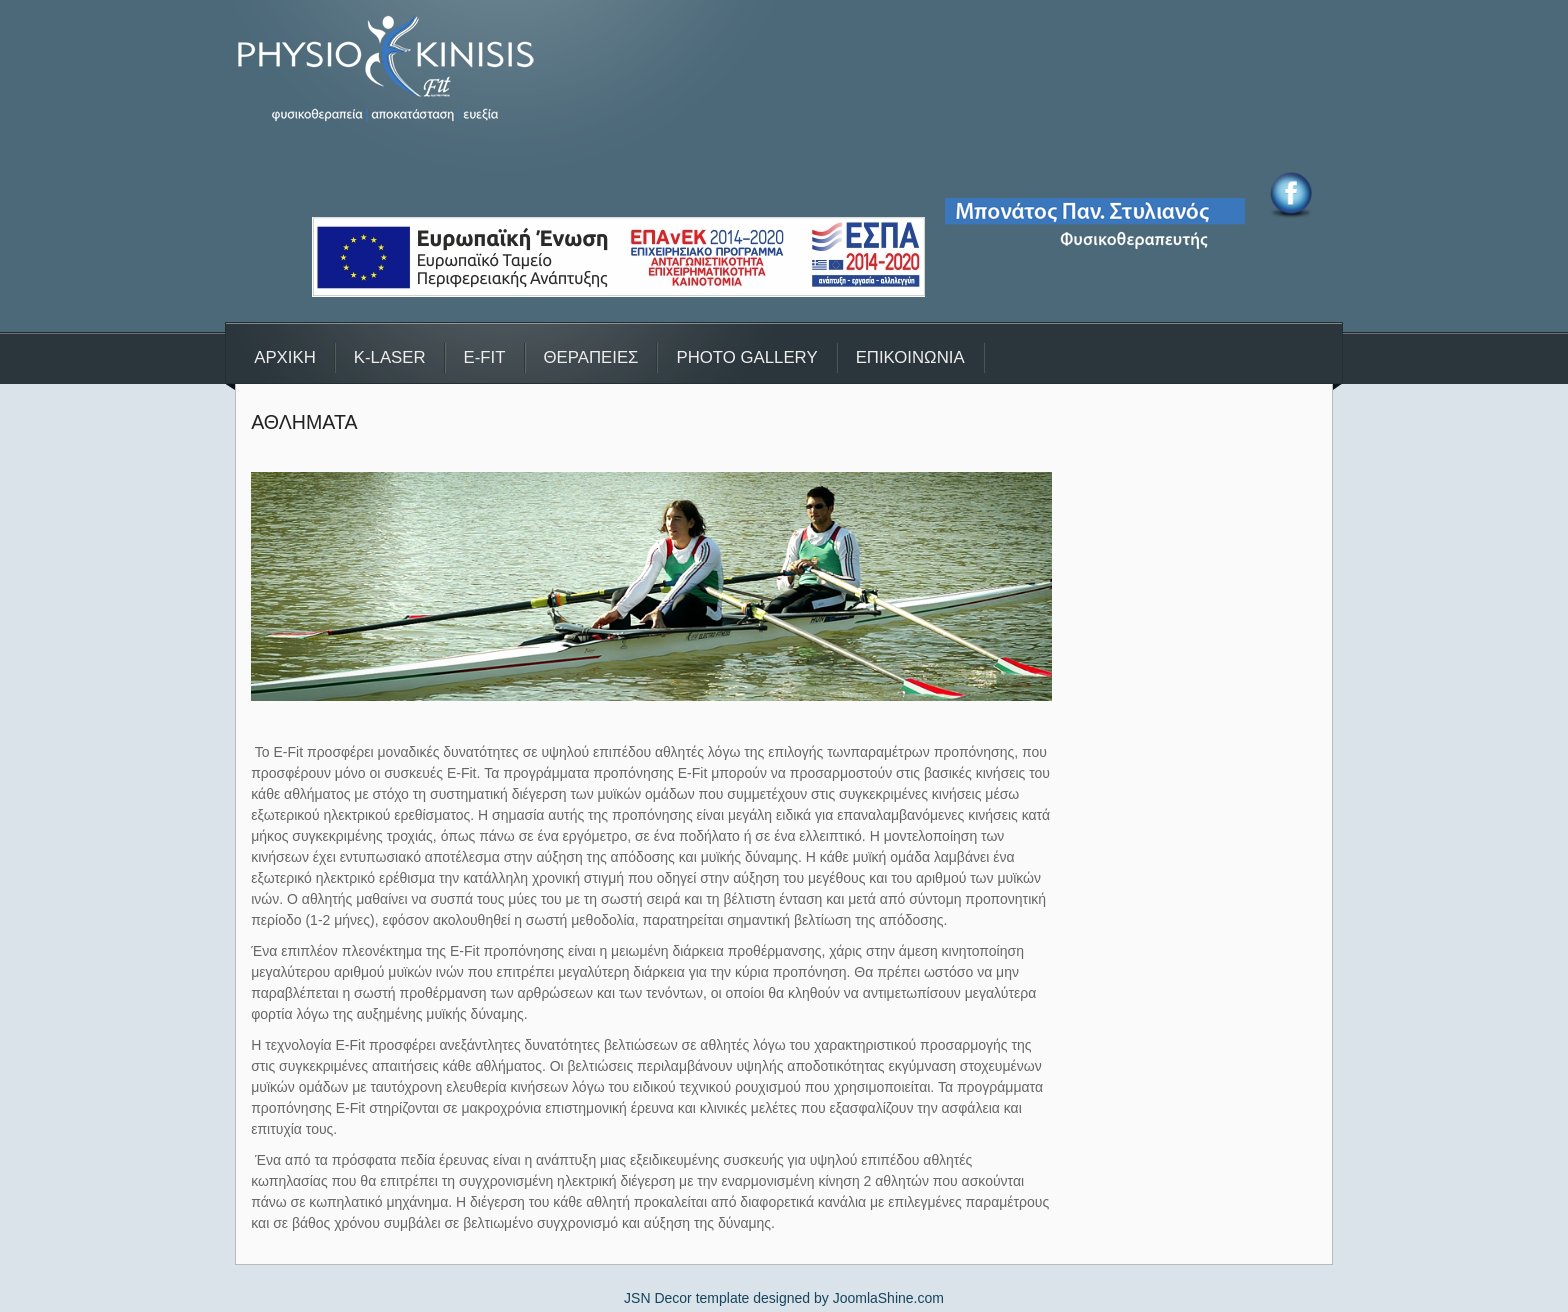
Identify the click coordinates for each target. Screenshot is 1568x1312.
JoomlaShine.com (888, 1298)
